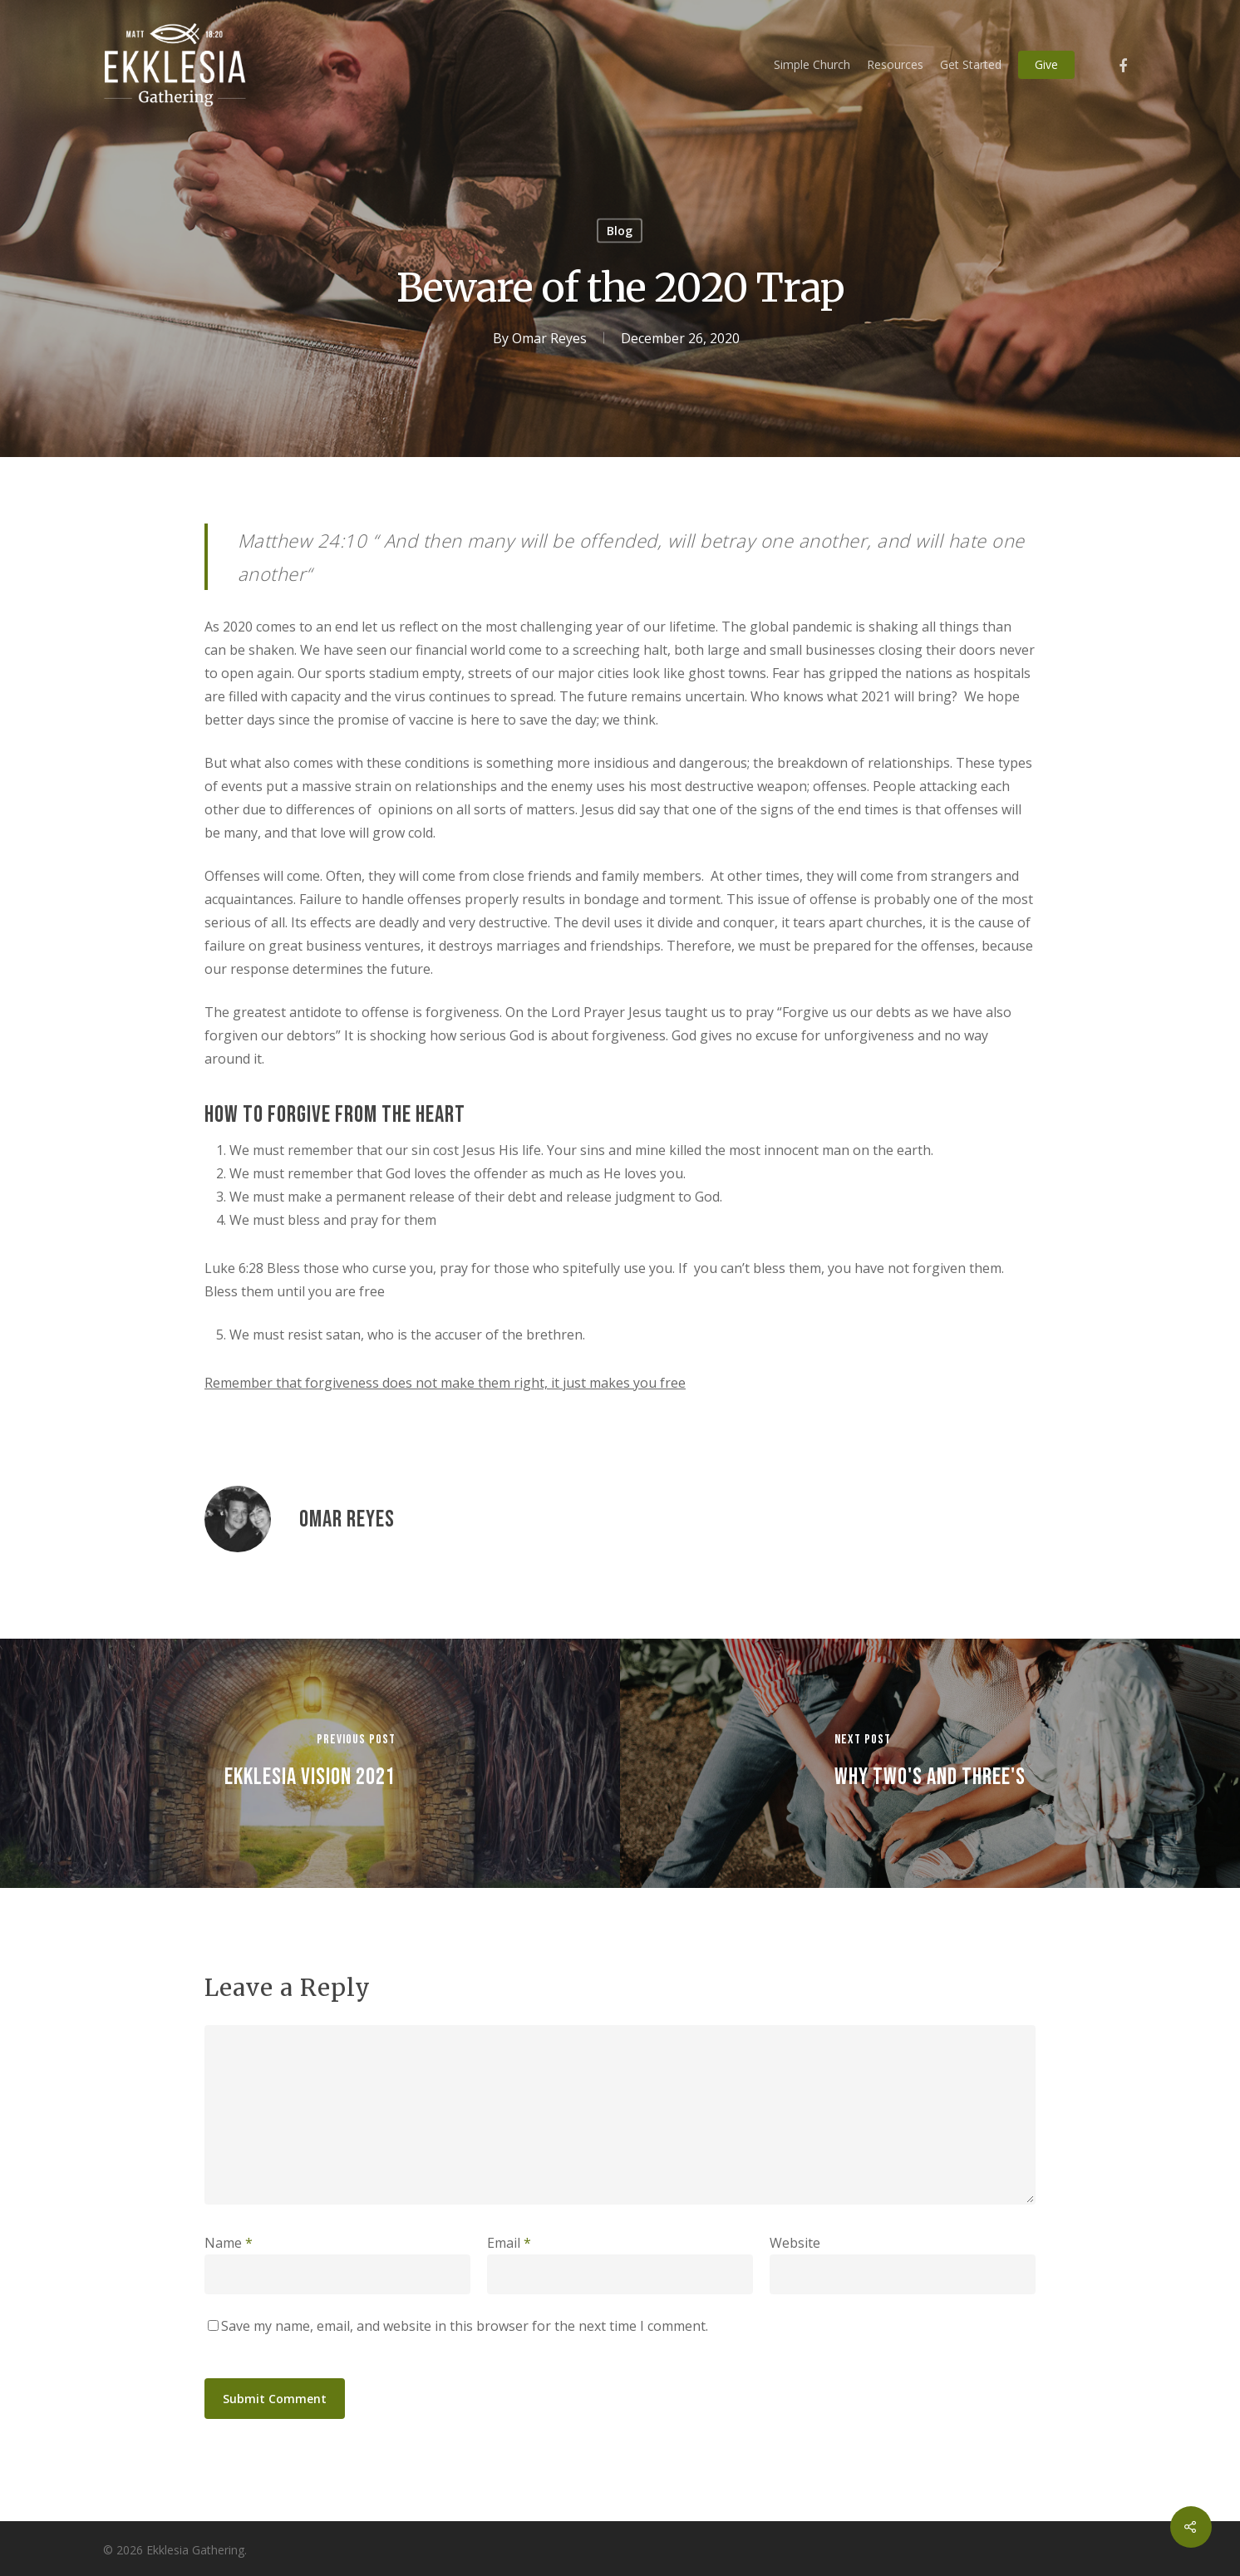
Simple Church (812, 64)
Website (795, 2243)
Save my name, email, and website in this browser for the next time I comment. (464, 2326)
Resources (895, 64)
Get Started (970, 64)
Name (228, 2243)
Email (509, 2243)
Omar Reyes (549, 338)
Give (1046, 64)
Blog (619, 230)
